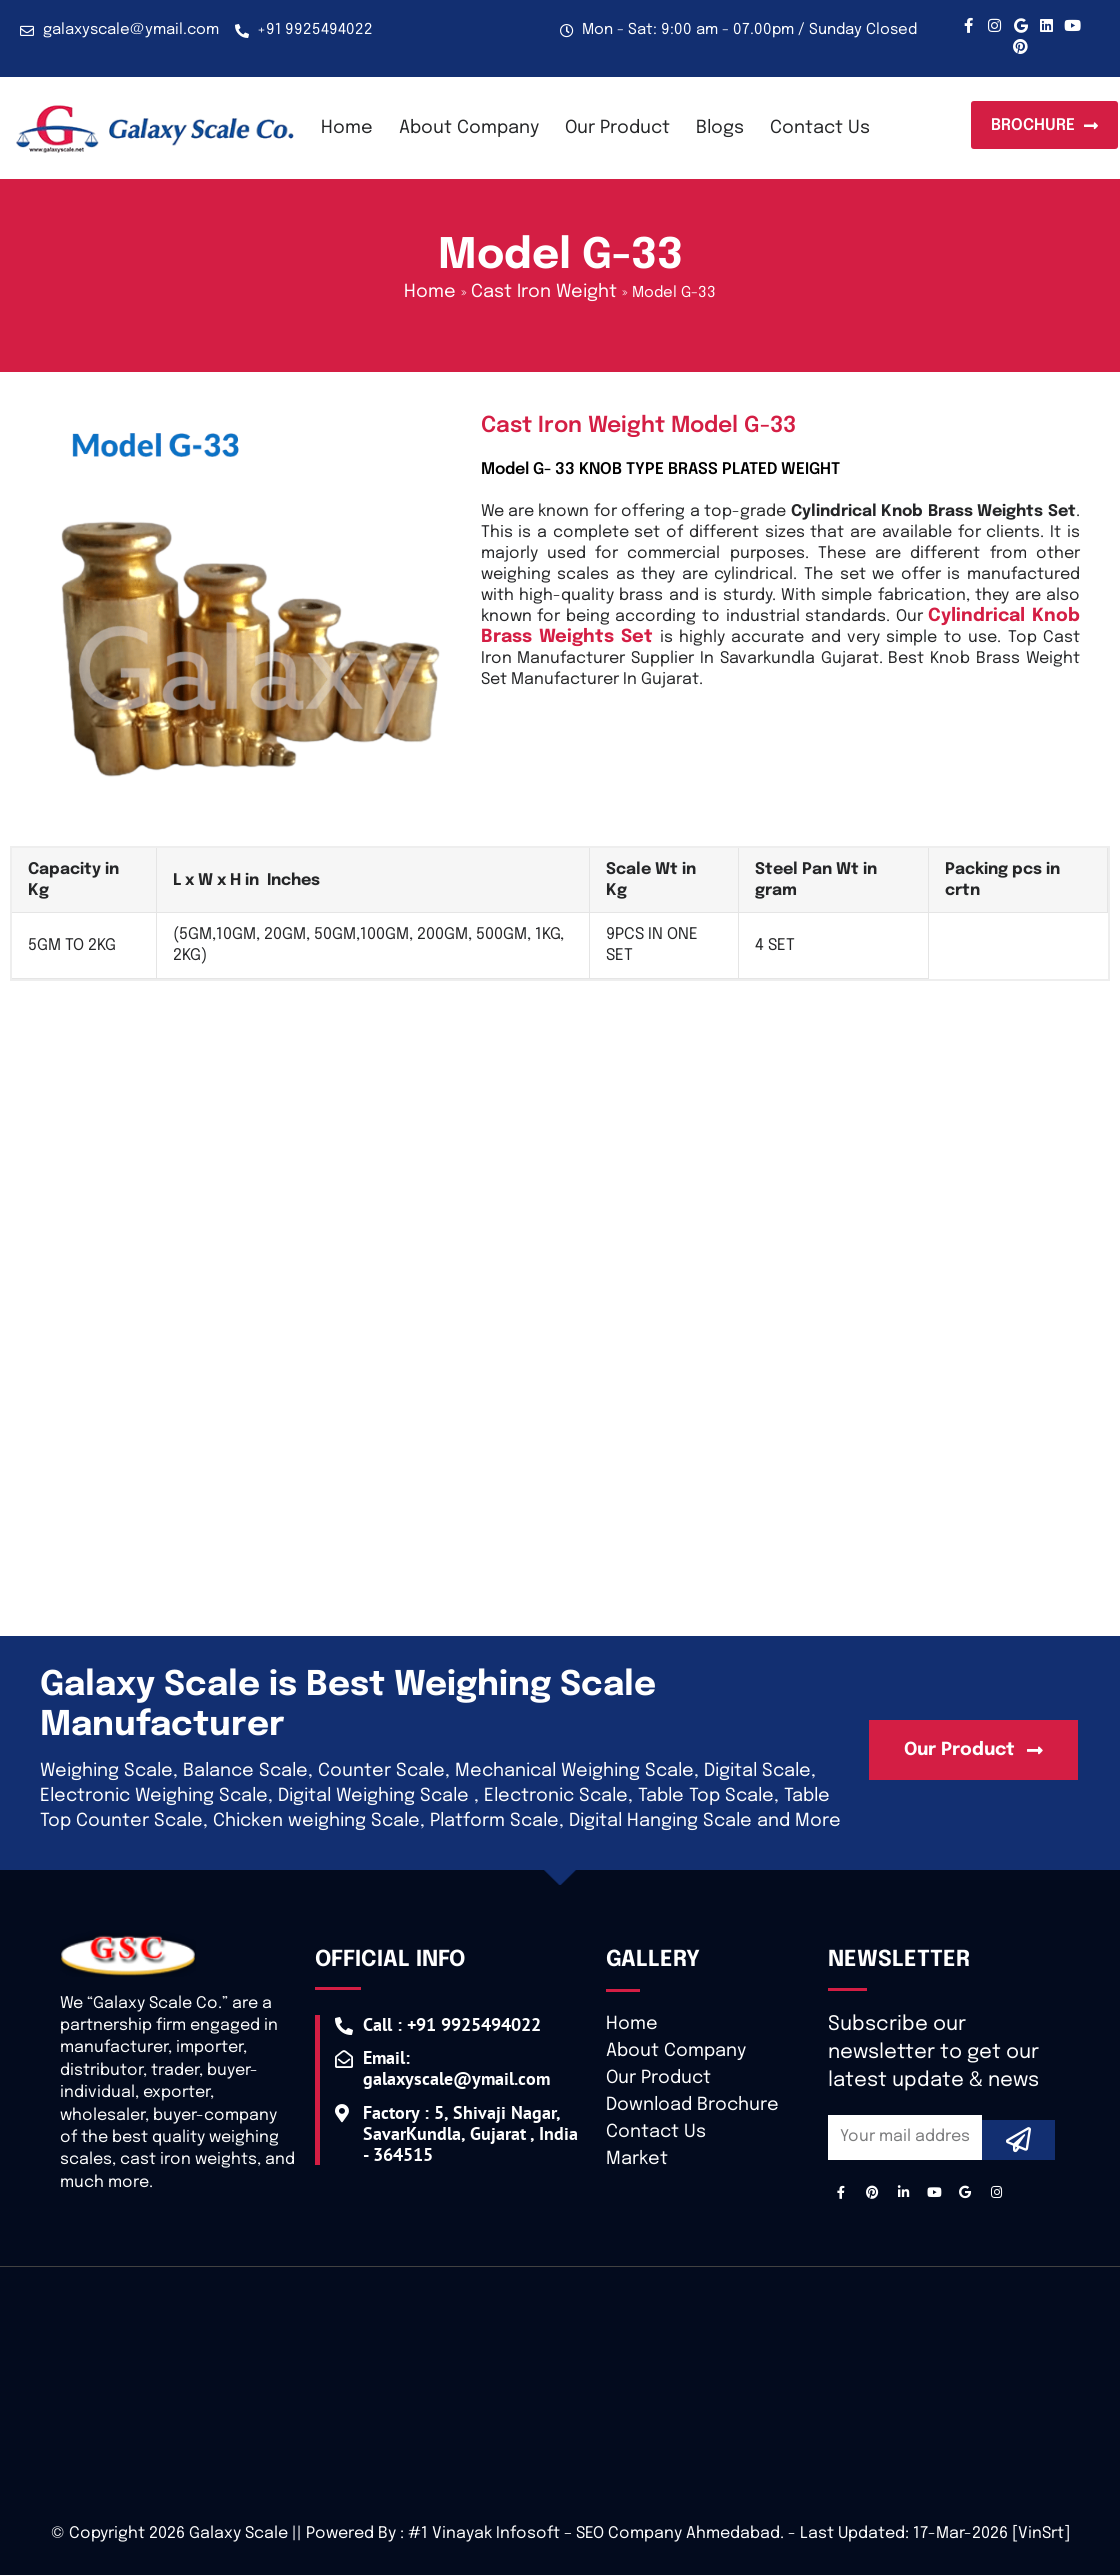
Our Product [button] (617, 128)
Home (347, 128)
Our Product (658, 2078)
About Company (469, 128)
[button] (1044, 125)
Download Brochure (692, 2105)
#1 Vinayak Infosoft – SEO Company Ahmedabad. (596, 2533)
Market (637, 2159)
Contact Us (820, 128)
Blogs (720, 128)
